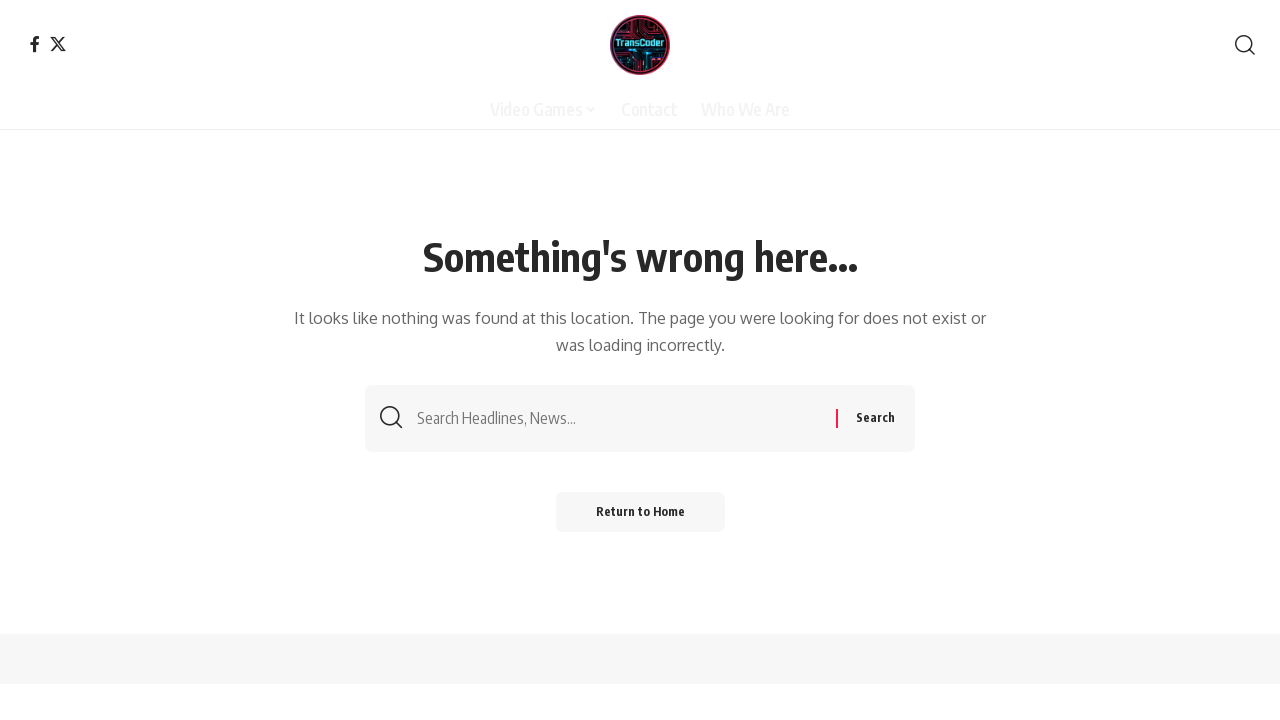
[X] (58, 44)
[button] (1245, 45)
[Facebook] (35, 44)
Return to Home (640, 511)
